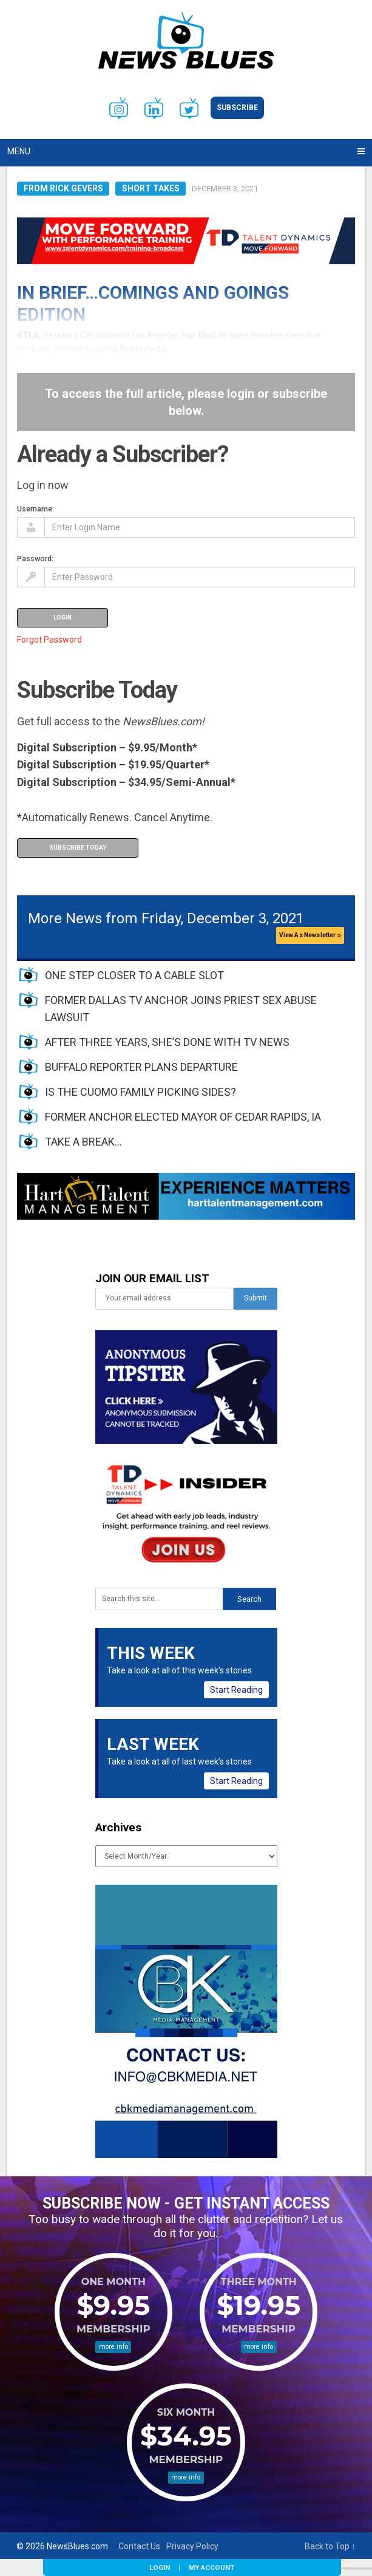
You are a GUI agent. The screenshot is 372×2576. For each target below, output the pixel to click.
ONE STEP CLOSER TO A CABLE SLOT (134, 975)
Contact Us (139, 2546)
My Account (211, 2567)
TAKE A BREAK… (83, 1141)
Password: (35, 558)
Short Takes (151, 188)
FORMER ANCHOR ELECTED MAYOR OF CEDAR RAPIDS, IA (183, 1116)
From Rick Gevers (63, 188)
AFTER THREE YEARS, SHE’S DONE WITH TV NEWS (167, 1042)
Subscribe (237, 107)
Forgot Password (49, 639)
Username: (35, 508)
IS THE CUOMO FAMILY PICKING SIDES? (140, 1091)
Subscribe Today (77, 847)
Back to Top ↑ (330, 2546)
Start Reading (236, 1690)
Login (159, 2567)
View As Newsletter (310, 935)
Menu (18, 151)
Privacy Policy (192, 2546)
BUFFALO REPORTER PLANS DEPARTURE (141, 1067)
